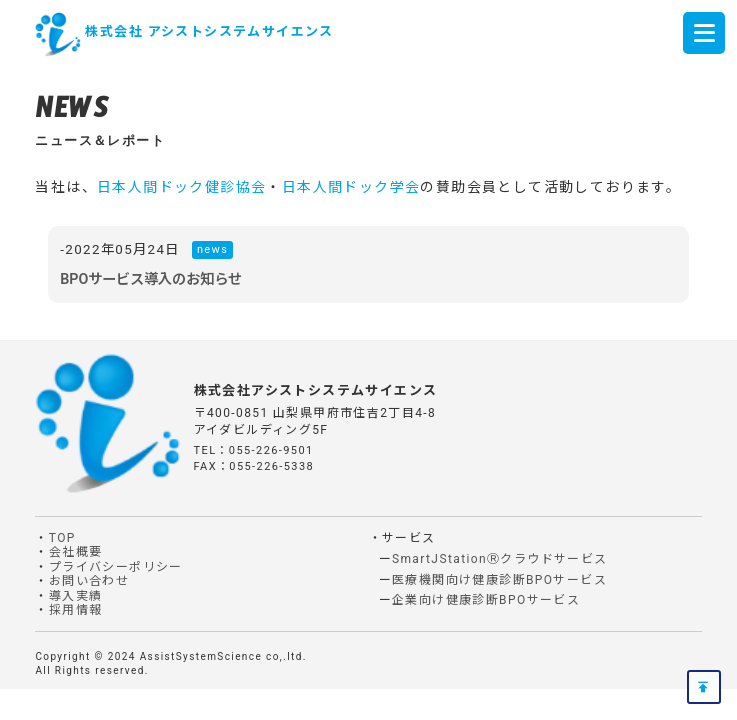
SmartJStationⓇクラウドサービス (500, 559)
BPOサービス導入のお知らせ (151, 279)
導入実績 (76, 596)
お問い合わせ (89, 581)
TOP (62, 538)
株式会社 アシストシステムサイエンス (209, 31)
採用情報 (76, 610)
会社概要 (76, 552)
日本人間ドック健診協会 (181, 187)
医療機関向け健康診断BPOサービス (499, 580)
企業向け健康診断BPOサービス (486, 600)
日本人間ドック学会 (351, 187)
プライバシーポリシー (116, 567)
